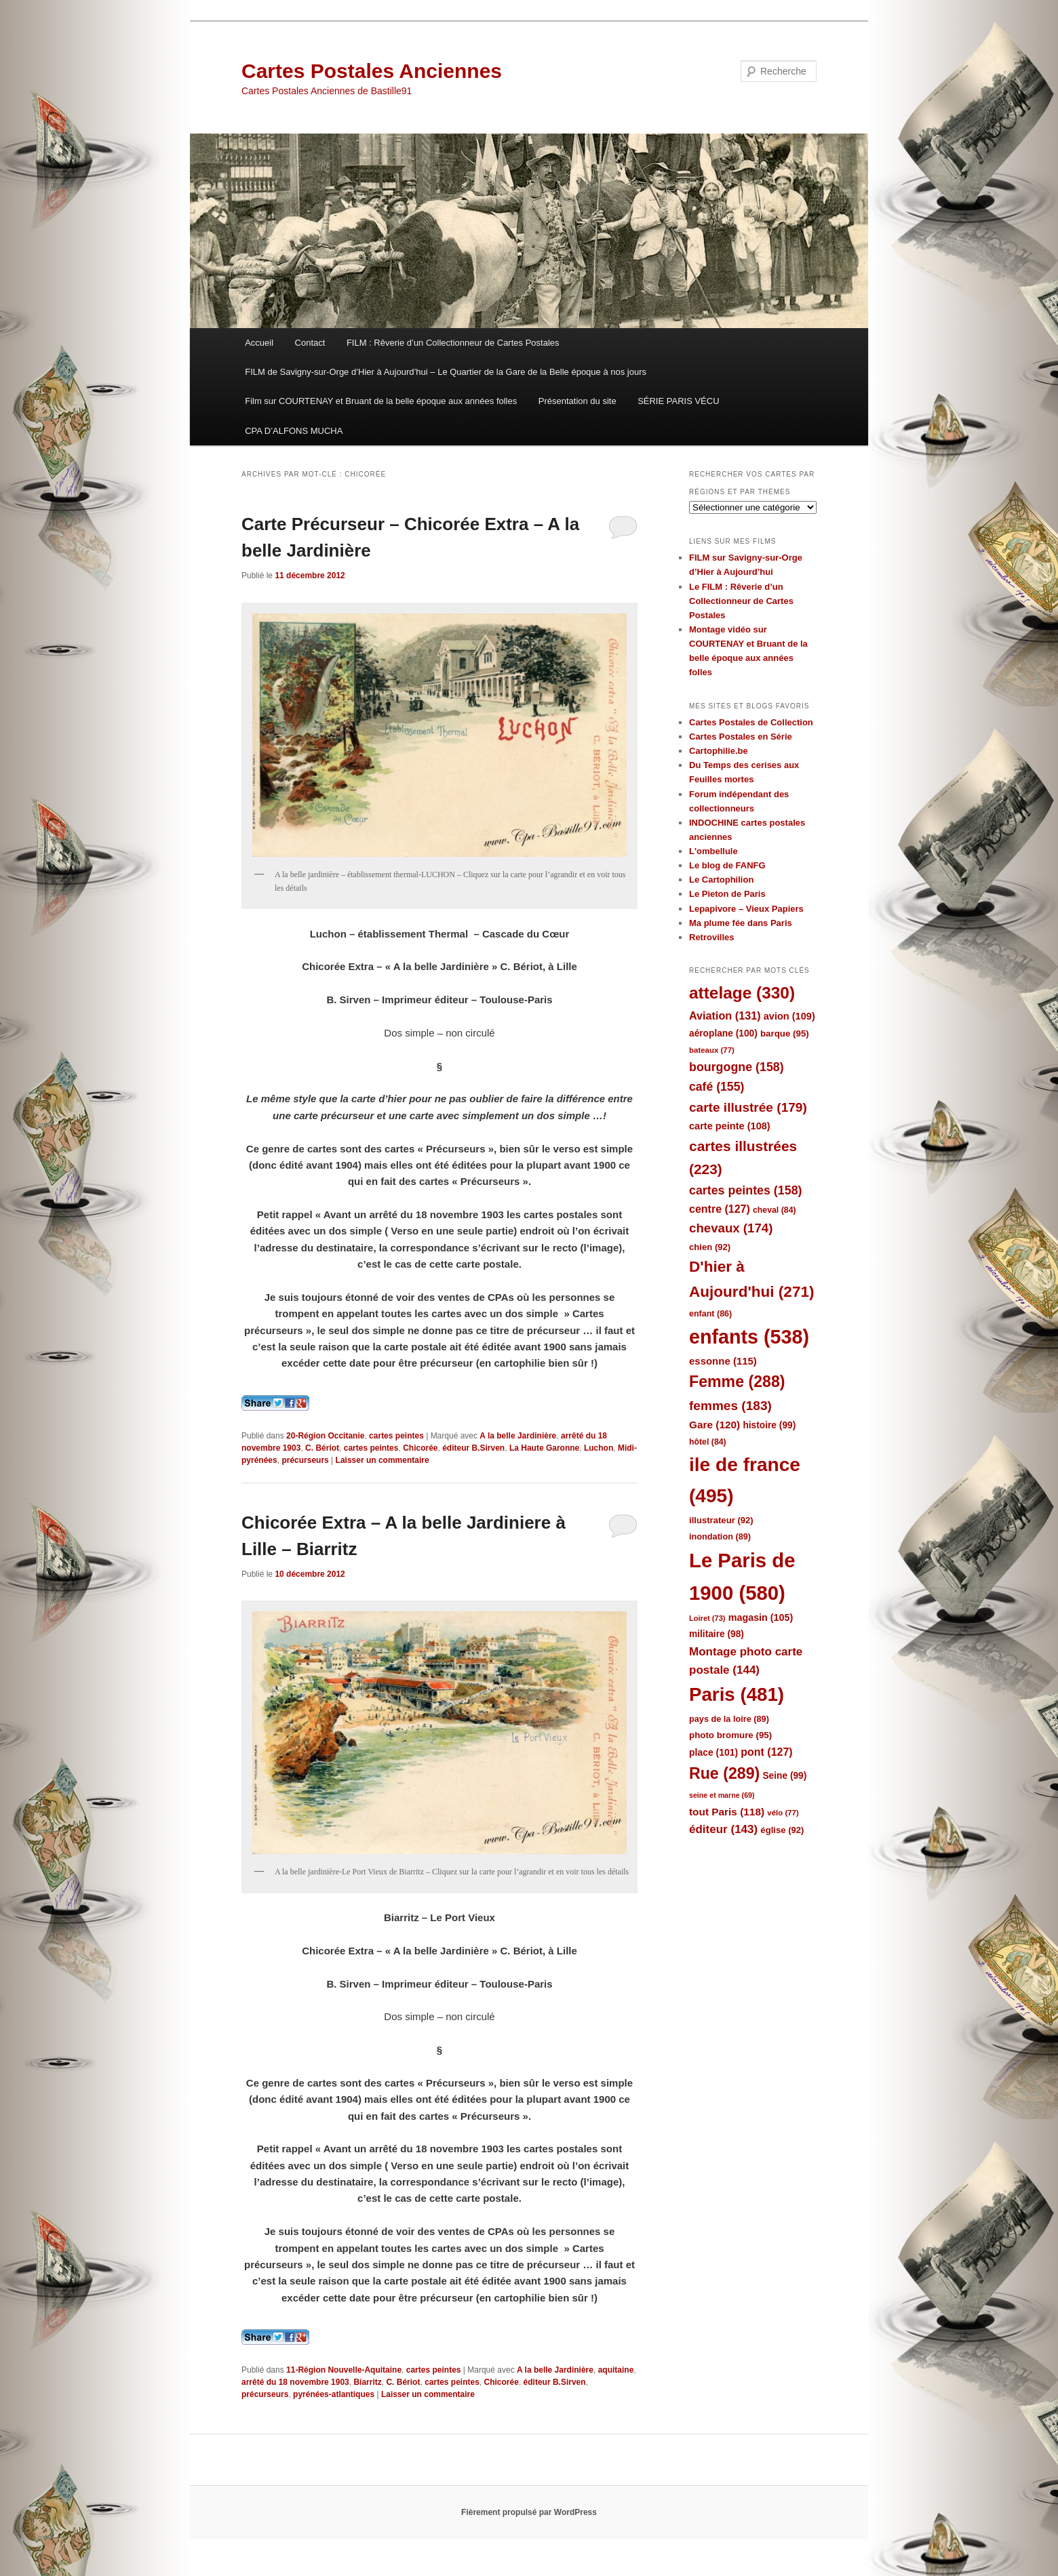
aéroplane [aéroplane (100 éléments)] (723, 1033)
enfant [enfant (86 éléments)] (710, 1314)
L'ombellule (713, 851)
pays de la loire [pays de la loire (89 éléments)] (729, 1719)
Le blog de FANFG (727, 865)
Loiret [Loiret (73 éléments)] (707, 1618)
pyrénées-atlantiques (333, 2394)
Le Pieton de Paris (727, 894)
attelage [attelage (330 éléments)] (742, 993)
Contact (310, 343)
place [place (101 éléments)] (713, 1752)
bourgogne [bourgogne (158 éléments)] (736, 1067)
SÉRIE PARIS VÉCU (678, 401)
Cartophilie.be (718, 751)
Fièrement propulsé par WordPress (529, 2512)
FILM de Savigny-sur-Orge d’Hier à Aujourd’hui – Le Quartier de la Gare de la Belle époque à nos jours (445, 372)
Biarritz (367, 2382)
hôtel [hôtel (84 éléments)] (707, 1442)
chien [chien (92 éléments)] (709, 1247)
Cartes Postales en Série (740, 736)
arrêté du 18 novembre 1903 (295, 2382)
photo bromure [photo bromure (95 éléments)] (730, 1735)
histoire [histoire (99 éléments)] (769, 1425)
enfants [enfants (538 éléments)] (749, 1337)
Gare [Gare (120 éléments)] (714, 1424)
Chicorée (420, 1448)
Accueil (259, 343)
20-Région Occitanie (325, 1436)
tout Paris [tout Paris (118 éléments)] (726, 1811)
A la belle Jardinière (517, 1436)
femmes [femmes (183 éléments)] (730, 1405)
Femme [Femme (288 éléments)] (737, 1381)
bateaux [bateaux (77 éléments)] (711, 1050)
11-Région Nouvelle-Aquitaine (343, 2370)
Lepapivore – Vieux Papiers (746, 909)
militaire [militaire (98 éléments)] (716, 1634)
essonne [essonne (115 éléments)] (723, 1361)
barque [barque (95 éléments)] (784, 1033)
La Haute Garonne (544, 1448)
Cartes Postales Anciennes (371, 71)
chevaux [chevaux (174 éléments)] (730, 1228)
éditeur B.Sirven (473, 1448)
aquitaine (616, 2370)
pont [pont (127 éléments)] (766, 1752)
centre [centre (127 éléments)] (719, 1209)
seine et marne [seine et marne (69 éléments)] (722, 1795)
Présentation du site (577, 401)
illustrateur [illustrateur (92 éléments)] (721, 1520)
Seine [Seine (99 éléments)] (784, 1776)
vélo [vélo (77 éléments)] (783, 1813)
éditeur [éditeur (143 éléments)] (723, 1829)
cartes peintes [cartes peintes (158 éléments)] (745, 1190)
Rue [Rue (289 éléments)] (724, 1773)
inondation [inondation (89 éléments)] (720, 1536)
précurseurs (304, 1460)
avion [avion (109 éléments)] (789, 1016)
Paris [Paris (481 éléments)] (736, 1694)
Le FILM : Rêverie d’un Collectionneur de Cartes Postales (741, 601)
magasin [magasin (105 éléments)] (761, 1617)
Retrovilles (711, 937)
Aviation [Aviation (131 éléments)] (725, 1015)
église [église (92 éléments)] (782, 1830)
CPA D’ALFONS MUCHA (293, 431)
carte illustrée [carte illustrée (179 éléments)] (748, 1107)
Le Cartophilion (721, 879)
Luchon (598, 1448)
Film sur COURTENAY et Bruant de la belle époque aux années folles (381, 401)
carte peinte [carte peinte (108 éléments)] (729, 1126)
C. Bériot (322, 1448)
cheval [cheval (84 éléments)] (774, 1210)
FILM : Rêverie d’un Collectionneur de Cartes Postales (453, 343)
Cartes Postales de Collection (751, 722)
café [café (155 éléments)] (716, 1086)
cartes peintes (396, 1436)
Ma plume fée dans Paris (740, 923)
